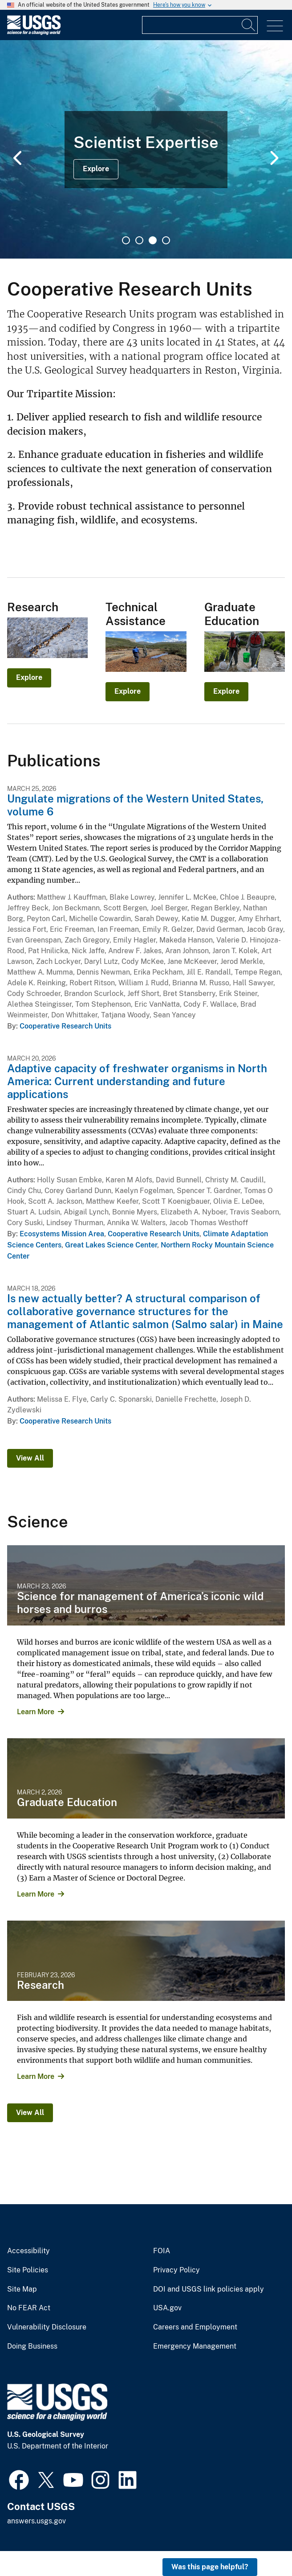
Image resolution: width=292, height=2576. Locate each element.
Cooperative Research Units (65, 1026)
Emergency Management (194, 2346)
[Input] (200, 25)
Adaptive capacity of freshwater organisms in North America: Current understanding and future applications (137, 1081)
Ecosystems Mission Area (62, 1234)
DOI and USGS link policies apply (208, 2289)
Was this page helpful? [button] (209, 2567)
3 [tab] (153, 240)
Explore (96, 169)
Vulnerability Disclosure (46, 2327)
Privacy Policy (176, 2270)
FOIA (161, 2251)
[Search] (249, 25)
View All (30, 1458)
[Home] (34, 33)
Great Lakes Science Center (111, 1245)
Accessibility (28, 2251)
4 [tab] (166, 240)
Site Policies (27, 2270)
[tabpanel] (146, 149)
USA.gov (167, 2308)
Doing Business (32, 2346)
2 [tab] (139, 240)
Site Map (22, 2289)
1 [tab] (126, 240)
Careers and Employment (195, 2327)
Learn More (35, 1712)
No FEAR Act (28, 2308)
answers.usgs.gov (36, 2521)
